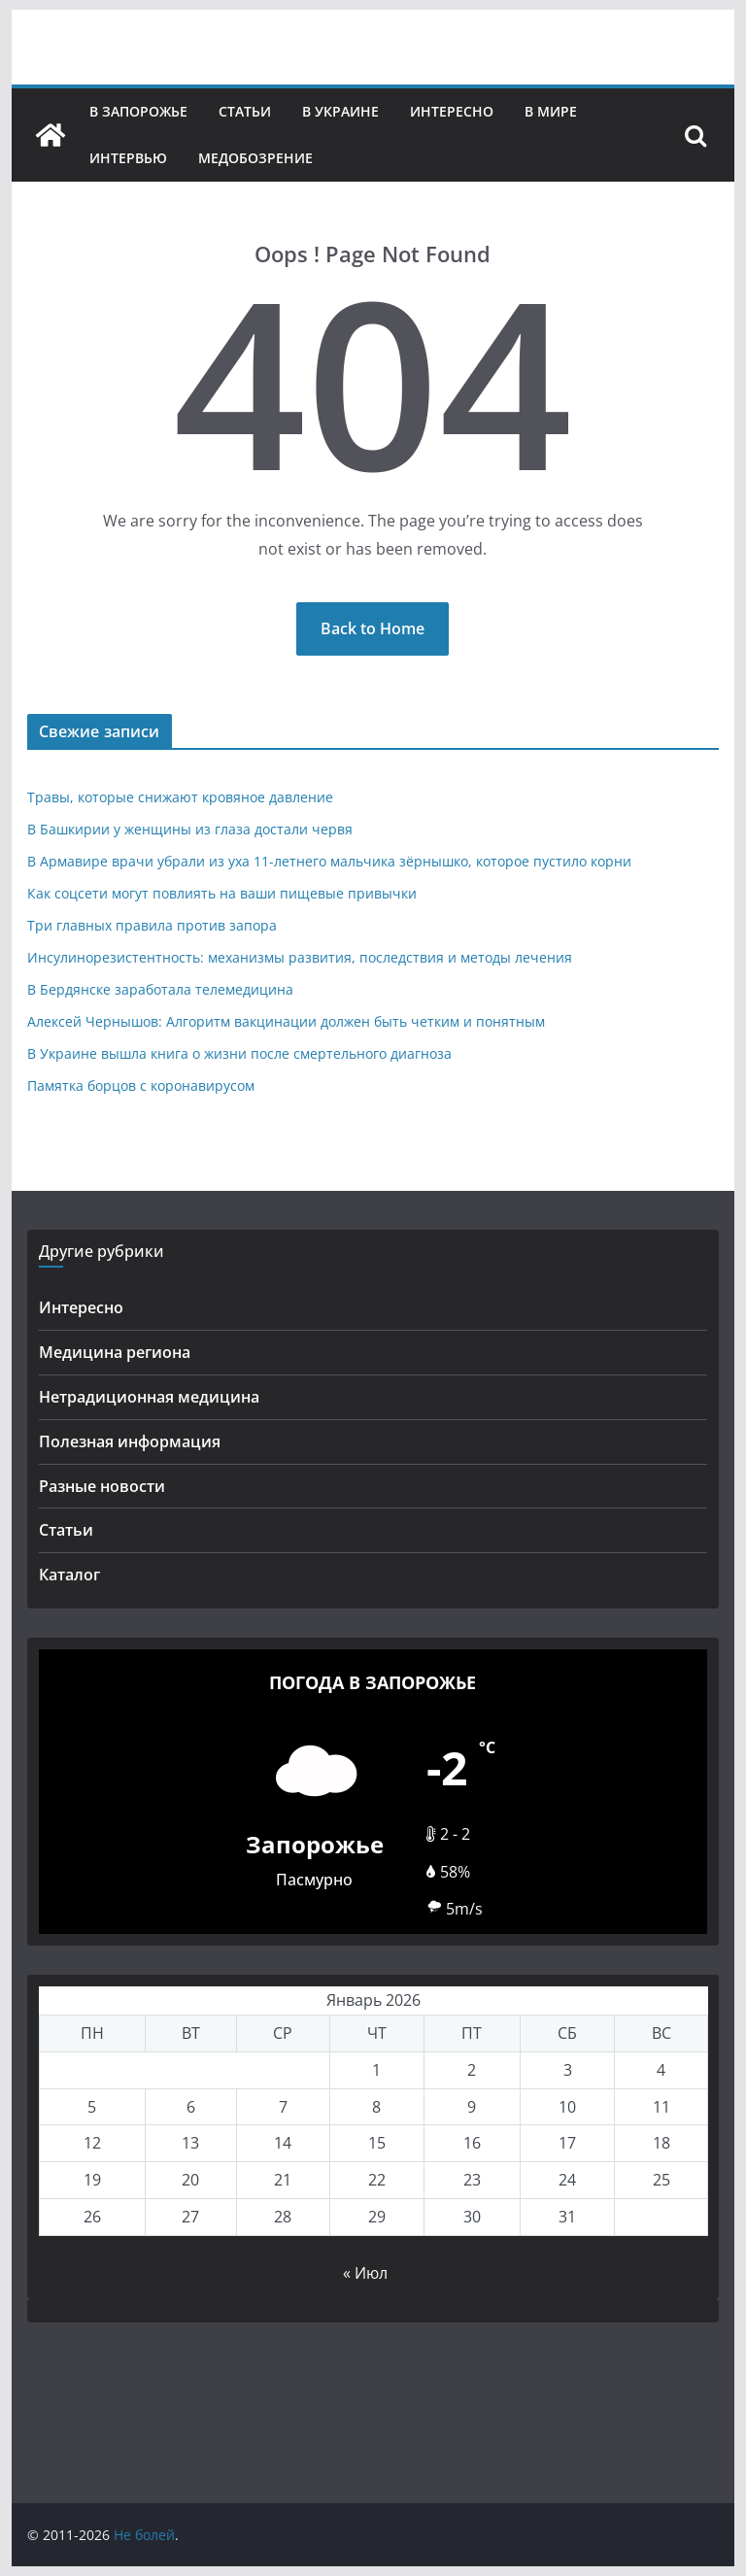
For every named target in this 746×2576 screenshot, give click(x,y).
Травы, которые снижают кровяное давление (180, 797)
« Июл (365, 2273)
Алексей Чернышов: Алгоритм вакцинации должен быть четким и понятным (286, 1021)
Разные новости (102, 1486)
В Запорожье (138, 111)
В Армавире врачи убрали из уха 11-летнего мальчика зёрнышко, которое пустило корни (329, 861)
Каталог (69, 1574)
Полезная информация (129, 1441)
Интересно (451, 111)
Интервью (128, 158)
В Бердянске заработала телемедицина (160, 989)
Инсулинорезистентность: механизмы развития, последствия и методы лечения (299, 957)
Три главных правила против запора (152, 925)
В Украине (340, 111)
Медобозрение (255, 158)
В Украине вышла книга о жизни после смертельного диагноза (239, 1053)
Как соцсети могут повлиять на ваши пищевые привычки (222, 893)
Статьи (245, 111)
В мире (551, 111)
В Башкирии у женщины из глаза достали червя (190, 829)
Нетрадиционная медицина (149, 1396)
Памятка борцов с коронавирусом (140, 1085)
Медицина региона (114, 1352)
